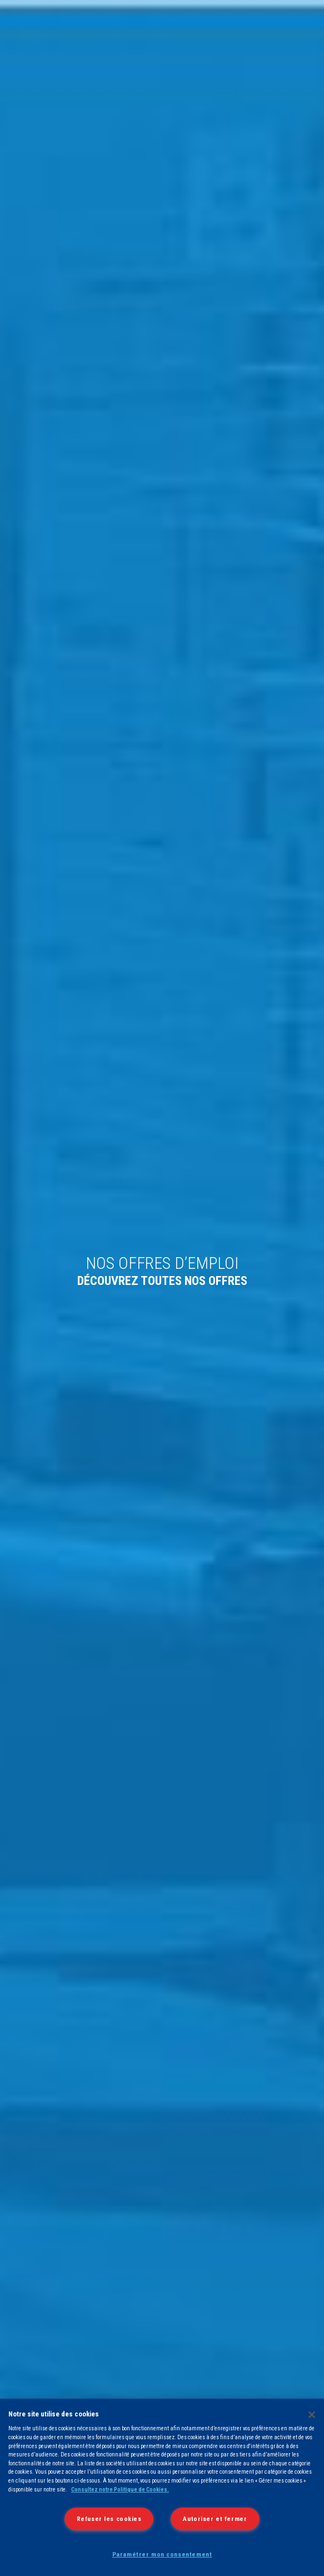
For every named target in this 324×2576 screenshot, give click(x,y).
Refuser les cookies (109, 2519)
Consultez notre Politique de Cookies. (120, 2489)
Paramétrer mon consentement (162, 2554)
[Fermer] (312, 2415)
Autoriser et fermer (215, 2519)
